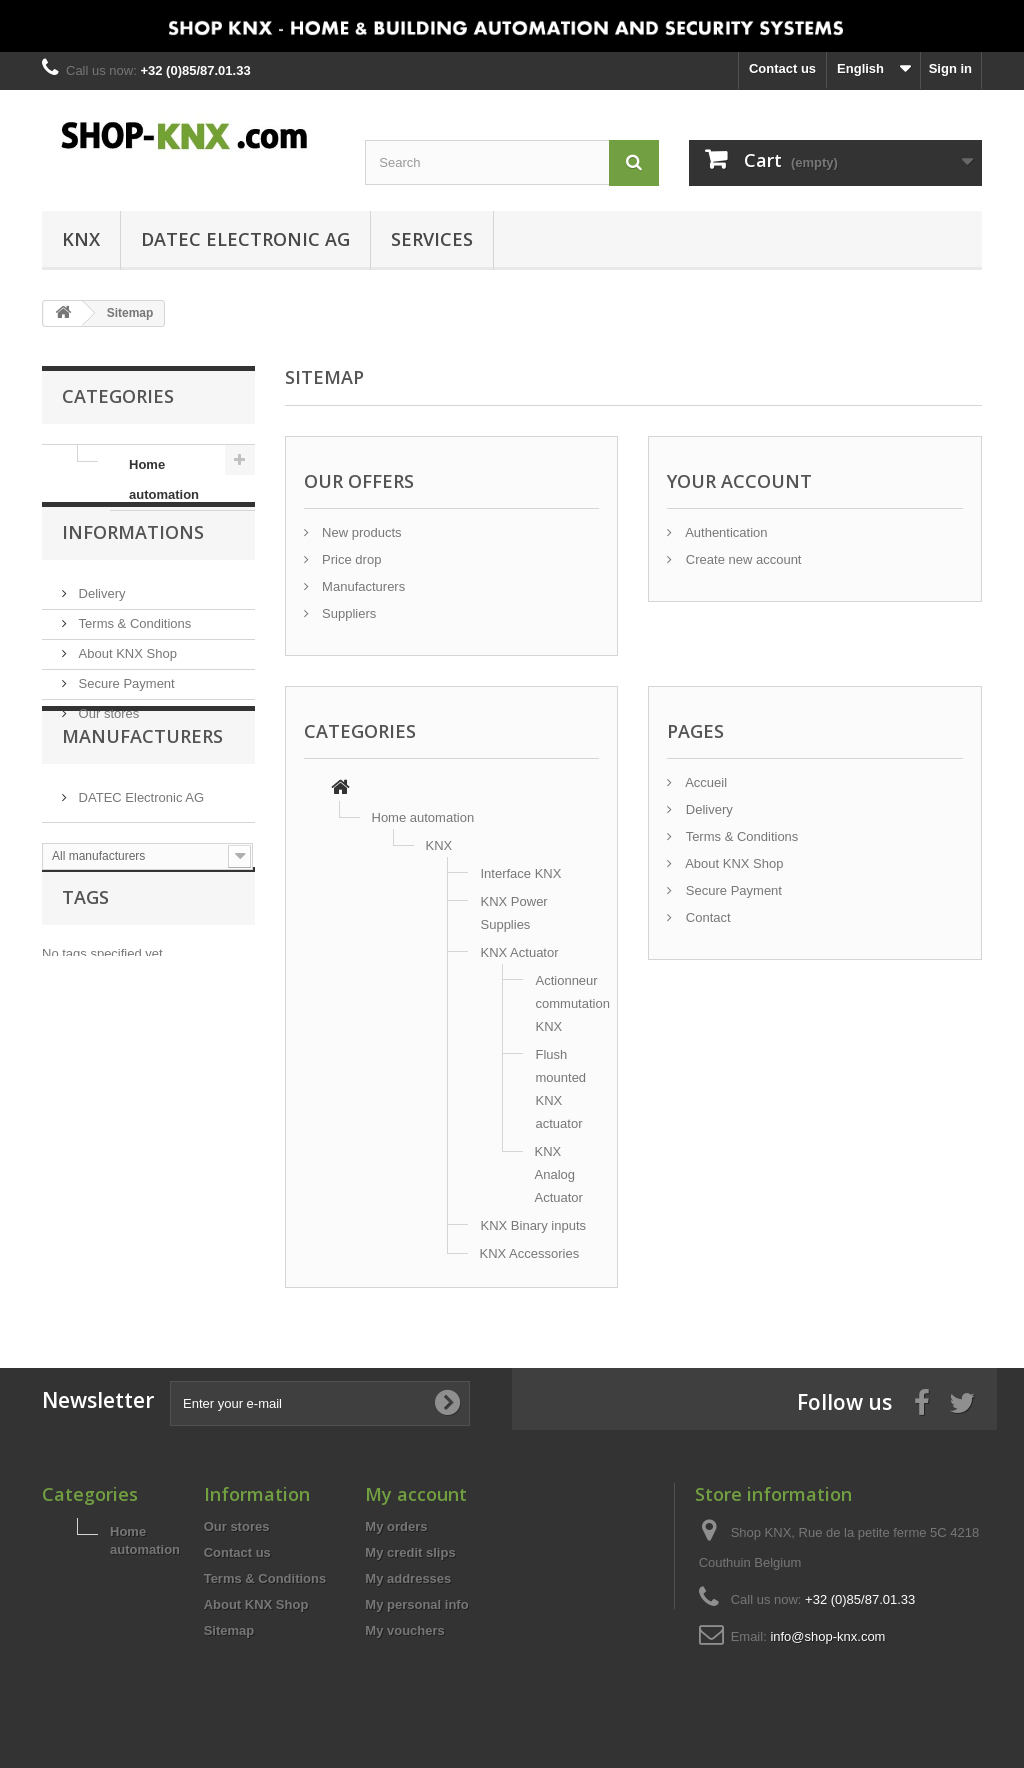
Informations (133, 571)
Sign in (950, 68)
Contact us (782, 68)
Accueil (704, 782)
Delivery (100, 624)
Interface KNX (521, 873)
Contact (706, 917)
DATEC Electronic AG (245, 239)
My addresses (408, 1578)
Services (432, 239)
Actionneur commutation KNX (573, 1003)
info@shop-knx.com (827, 1636)
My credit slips (410, 1552)
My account (416, 1494)
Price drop (350, 559)
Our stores (107, 744)
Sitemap (229, 1630)
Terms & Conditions (133, 654)
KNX (81, 239)
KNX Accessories (530, 1253)
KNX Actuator (520, 952)
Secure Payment (125, 714)
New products (360, 532)
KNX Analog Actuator (559, 1174)
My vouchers (404, 1630)
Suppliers (348, 613)
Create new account (741, 559)
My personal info (416, 1604)
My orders (396, 1526)
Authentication (724, 532)
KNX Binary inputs (534, 1225)
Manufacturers (142, 820)
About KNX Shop (126, 684)
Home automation (164, 479)
